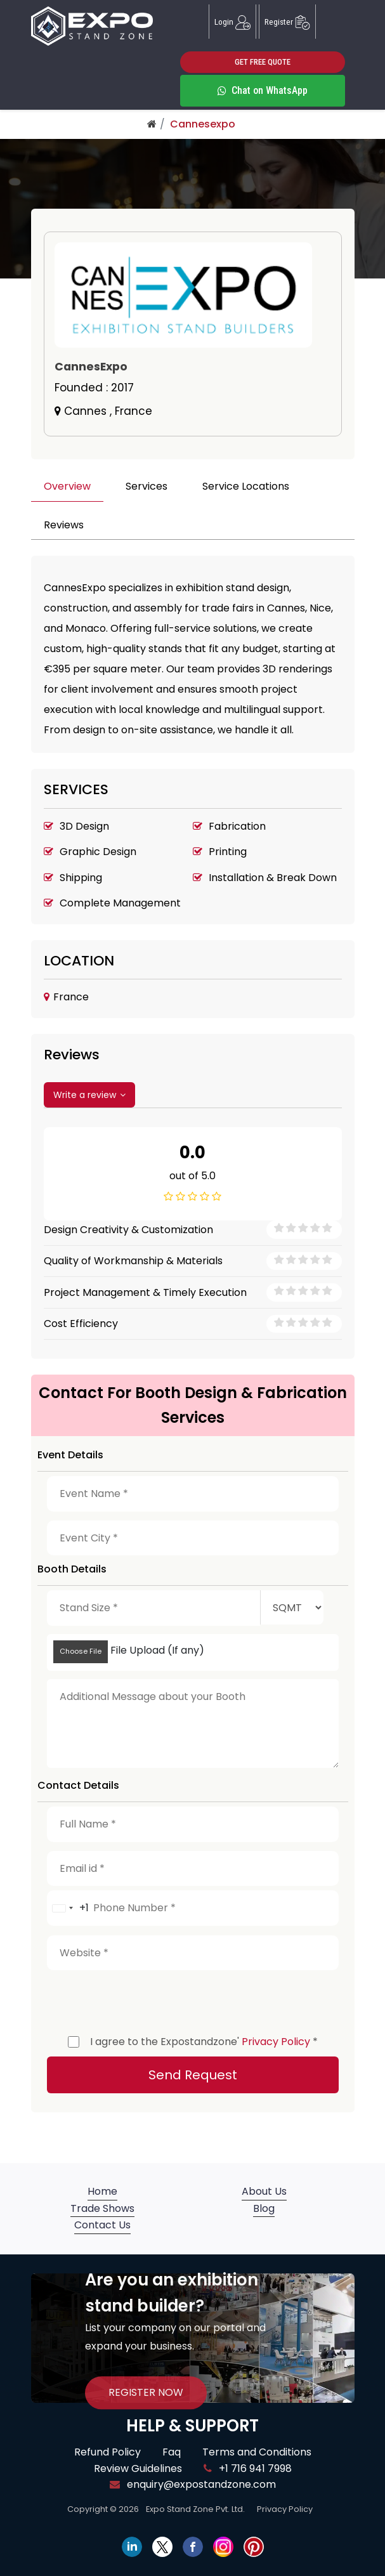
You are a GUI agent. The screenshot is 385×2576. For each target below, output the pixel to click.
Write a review (89, 1095)
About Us (264, 2191)
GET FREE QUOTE (262, 62)
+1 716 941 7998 (248, 2468)
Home (102, 2191)
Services (146, 486)
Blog (264, 2208)
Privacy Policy (276, 2041)
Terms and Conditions (256, 2452)
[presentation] (143, 1999)
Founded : (94, 387)
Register (287, 21)
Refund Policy (107, 2452)
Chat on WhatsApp (263, 90)
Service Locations (245, 486)
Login (232, 21)
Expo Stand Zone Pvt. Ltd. (195, 2509)
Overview (67, 486)
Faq (171, 2452)
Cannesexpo (202, 124)
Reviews (64, 525)
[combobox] (68, 1908)
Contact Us (102, 2225)
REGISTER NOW (145, 2392)
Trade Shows (102, 2208)
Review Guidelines (138, 2468)
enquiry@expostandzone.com (193, 2484)
